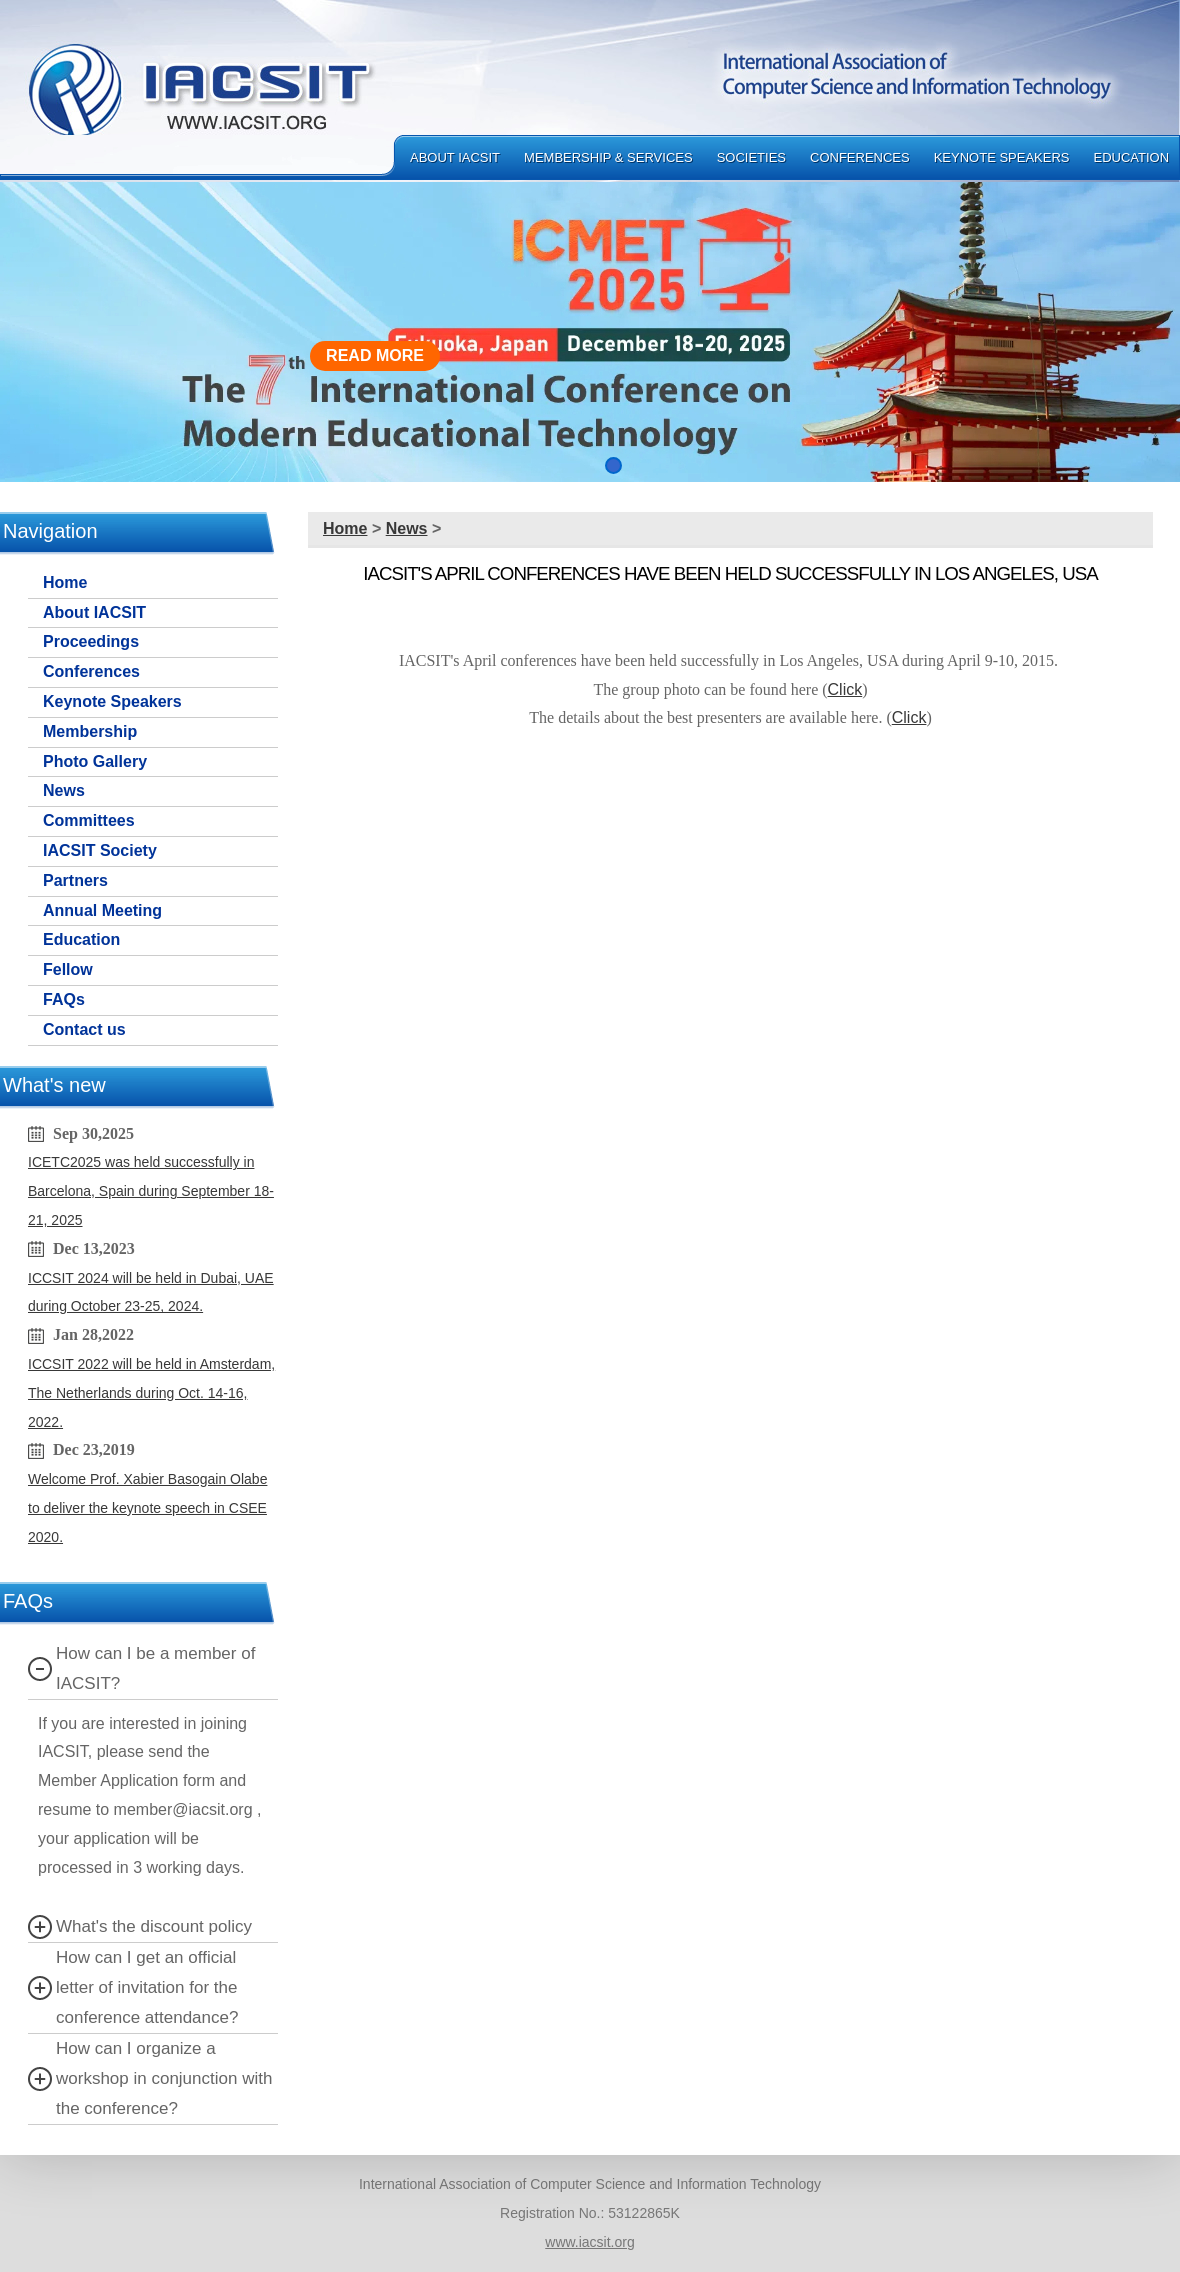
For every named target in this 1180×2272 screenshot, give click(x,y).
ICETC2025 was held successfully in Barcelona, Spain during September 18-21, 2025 (151, 1191)
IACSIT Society (100, 850)
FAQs (64, 999)
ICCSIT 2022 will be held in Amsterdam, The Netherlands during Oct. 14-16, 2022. (151, 1393)
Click (845, 689)
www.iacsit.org (589, 2242)
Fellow (68, 969)
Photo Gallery (95, 761)
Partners (75, 880)
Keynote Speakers (1002, 157)
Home (65, 582)
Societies (751, 157)
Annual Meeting (102, 910)
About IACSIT (455, 157)
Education (1132, 157)
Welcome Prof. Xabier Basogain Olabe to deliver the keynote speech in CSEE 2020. (147, 1508)
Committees (89, 820)
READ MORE (375, 355)
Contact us (84, 1029)
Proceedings (91, 641)
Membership (90, 731)
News (64, 790)
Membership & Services (608, 157)
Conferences (860, 157)
